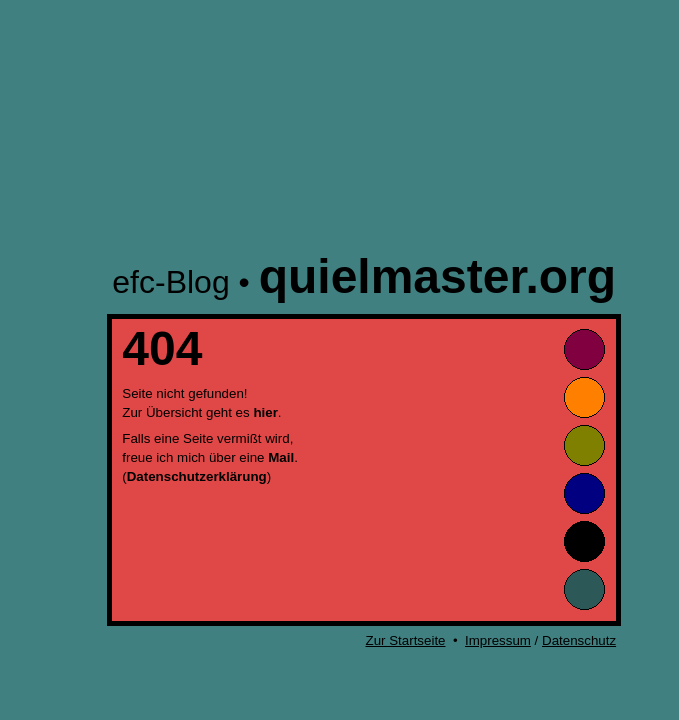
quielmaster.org (437, 276)
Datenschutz (579, 640)
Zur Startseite (406, 640)
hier (265, 412)
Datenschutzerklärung (197, 476)
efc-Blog (170, 282)
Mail (281, 457)
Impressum (498, 640)
